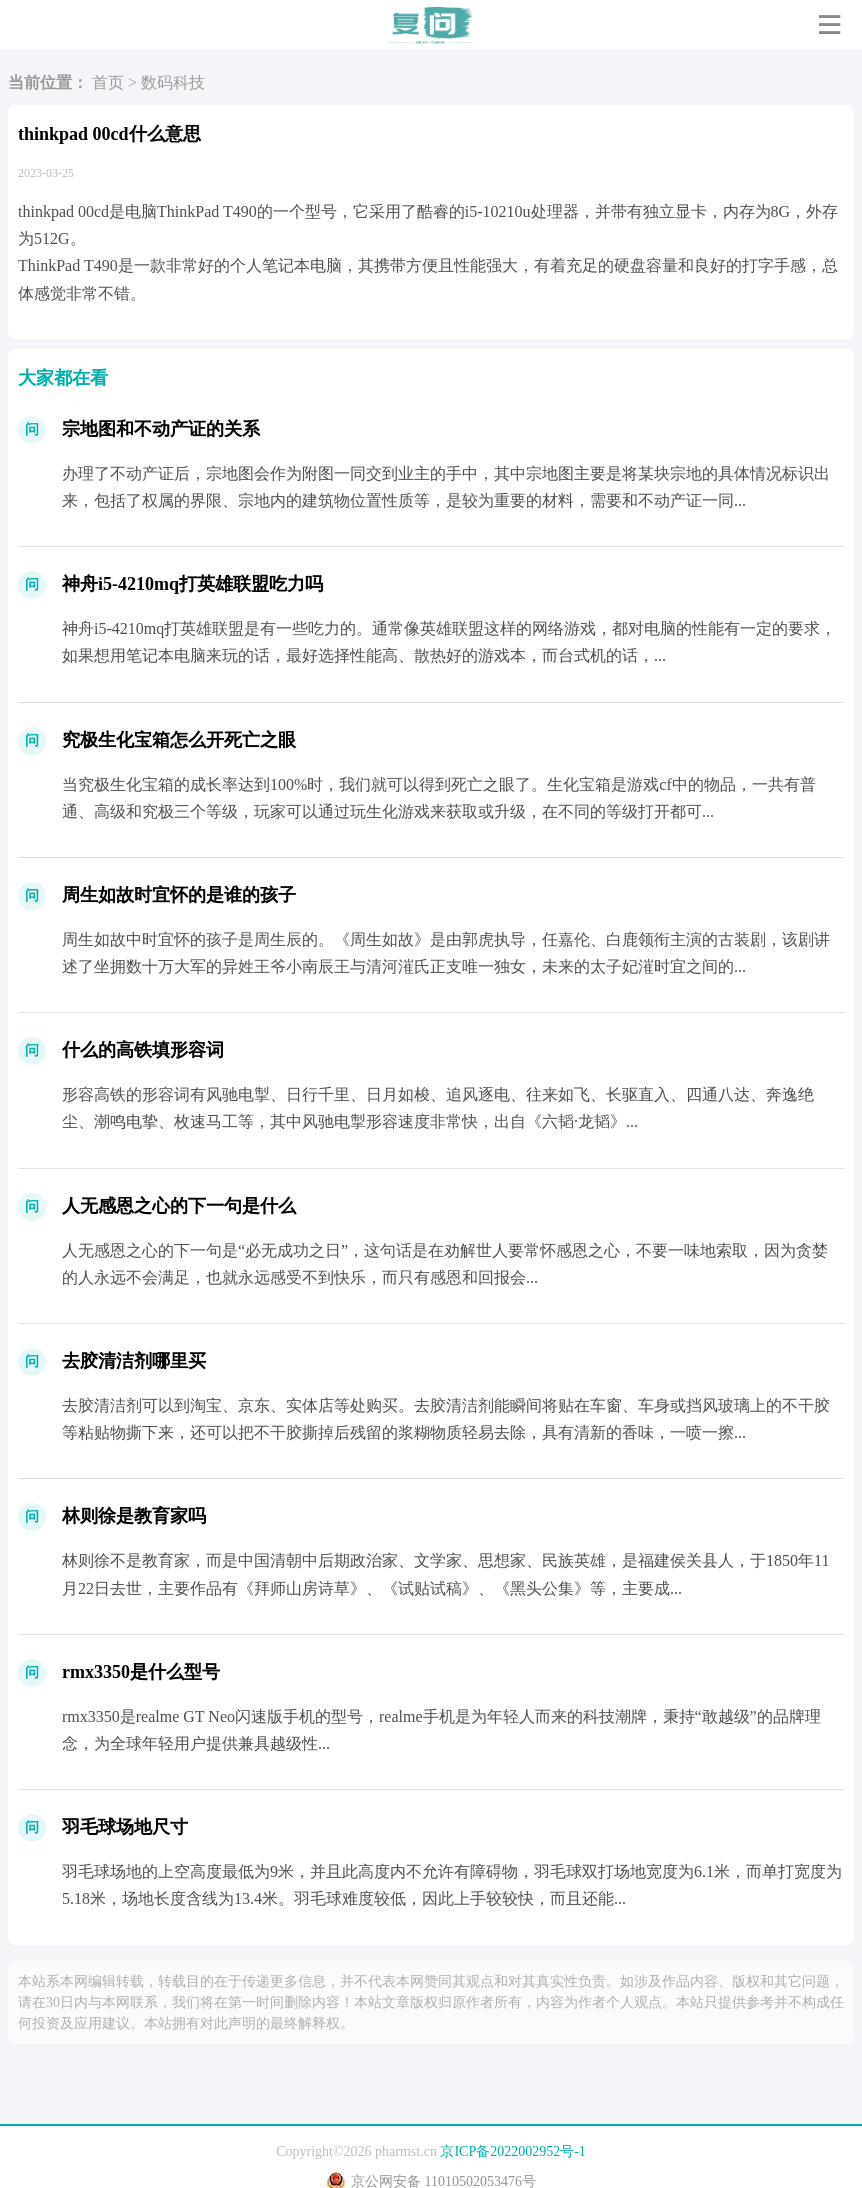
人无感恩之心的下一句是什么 (179, 1206)
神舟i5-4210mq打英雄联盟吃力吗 (192, 584)
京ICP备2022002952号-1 (512, 2151)
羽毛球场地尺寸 (125, 1827)
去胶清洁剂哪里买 (134, 1361)
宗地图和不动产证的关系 (161, 429)
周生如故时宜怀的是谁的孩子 (179, 895)
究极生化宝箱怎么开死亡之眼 (179, 740)
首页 (108, 82)
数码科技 (173, 82)
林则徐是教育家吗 (134, 1516)
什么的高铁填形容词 (143, 1050)
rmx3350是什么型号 (141, 1672)
